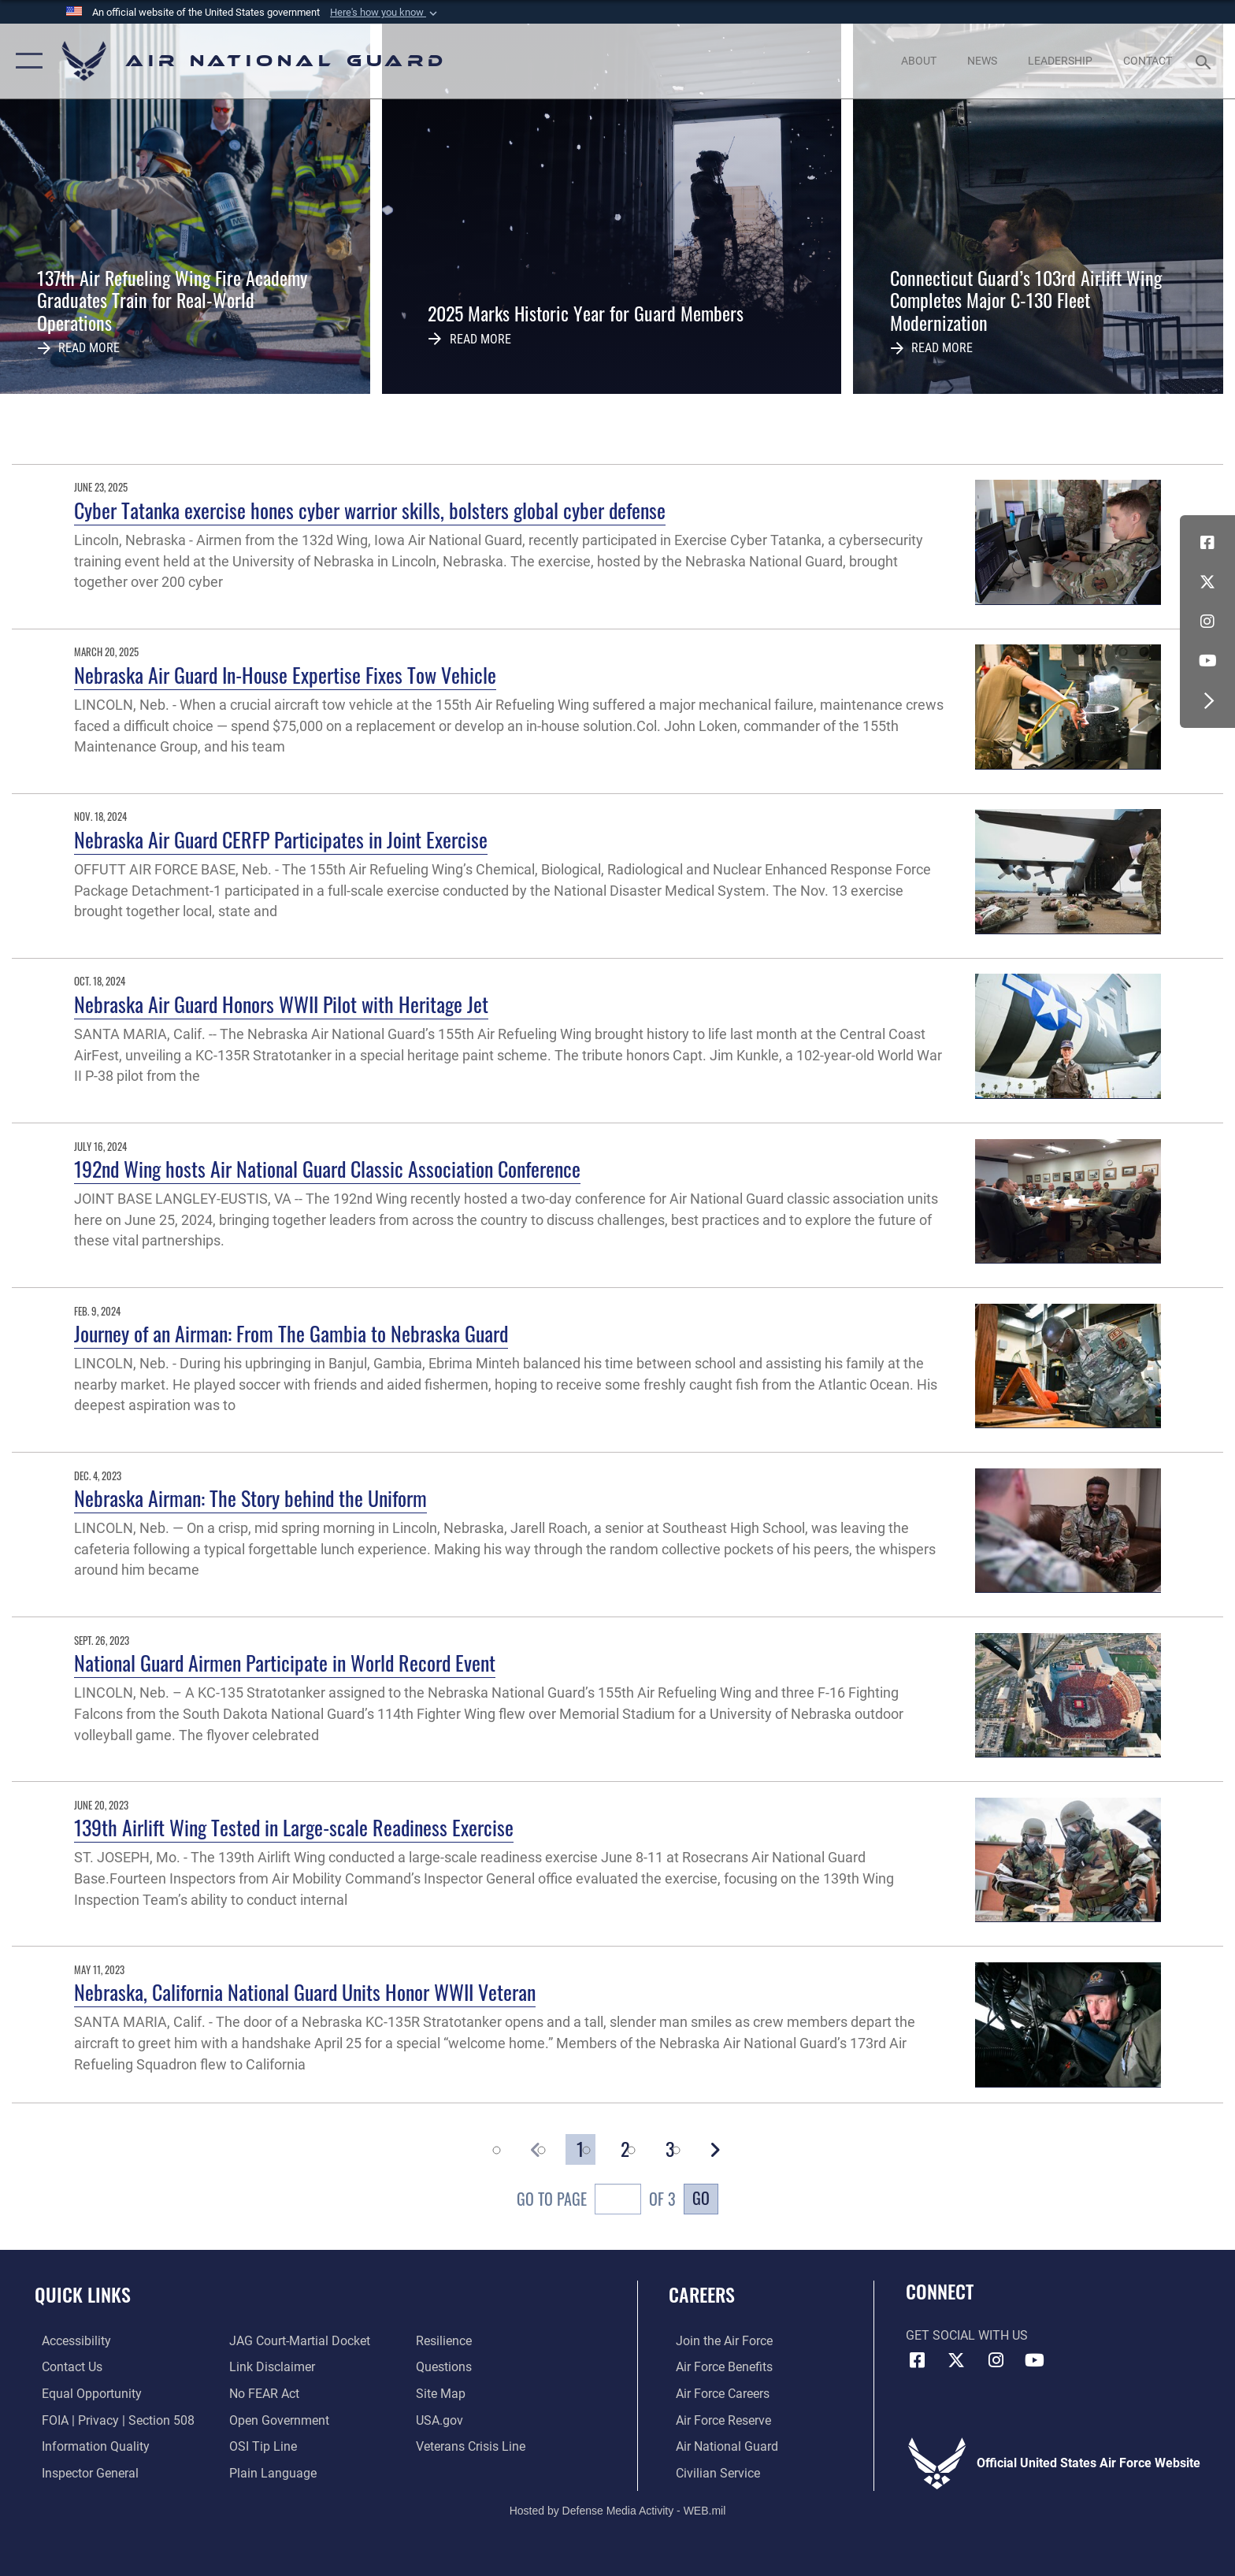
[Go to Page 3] (669, 2149)
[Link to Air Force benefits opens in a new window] (717, 2366)
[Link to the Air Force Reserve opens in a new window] (716, 2419)
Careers (702, 2294)
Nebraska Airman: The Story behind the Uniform (250, 1498)
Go (701, 2198)
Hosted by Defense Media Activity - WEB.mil (618, 2509)
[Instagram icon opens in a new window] (1207, 621)
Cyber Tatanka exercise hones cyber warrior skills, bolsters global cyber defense (370, 510)
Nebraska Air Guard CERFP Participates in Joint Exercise (281, 839)
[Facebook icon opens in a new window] (1207, 542)
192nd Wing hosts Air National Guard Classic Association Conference (327, 1168)
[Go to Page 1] (580, 2149)
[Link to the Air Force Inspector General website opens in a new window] (83, 2472)
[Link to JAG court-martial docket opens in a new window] (297, 2340)
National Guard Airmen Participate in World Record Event (284, 1662)
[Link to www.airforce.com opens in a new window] (717, 2340)
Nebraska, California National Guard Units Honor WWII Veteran (305, 1991)
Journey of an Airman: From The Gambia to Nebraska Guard (291, 1333)
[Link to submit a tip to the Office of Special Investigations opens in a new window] (261, 2445)
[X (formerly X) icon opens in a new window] (1207, 582)
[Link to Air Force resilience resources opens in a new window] (446, 2340)
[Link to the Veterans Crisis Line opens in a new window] (473, 2445)
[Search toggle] (1205, 61)
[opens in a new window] (69, 2340)
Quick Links (83, 2294)
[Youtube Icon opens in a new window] (1207, 661)
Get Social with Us (967, 2335)
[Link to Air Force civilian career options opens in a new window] (711, 2472)
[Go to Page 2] (625, 2149)
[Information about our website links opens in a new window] (270, 2366)
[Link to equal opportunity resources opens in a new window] (85, 2393)
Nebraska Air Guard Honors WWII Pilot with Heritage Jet (281, 1004)
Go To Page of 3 (596, 2201)
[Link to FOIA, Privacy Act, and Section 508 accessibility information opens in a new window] (111, 2419)
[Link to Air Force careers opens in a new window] (715, 2393)
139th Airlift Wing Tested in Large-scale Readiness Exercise (294, 1827)
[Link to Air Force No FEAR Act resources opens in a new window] (262, 2393)
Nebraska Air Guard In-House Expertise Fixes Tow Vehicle (285, 674)
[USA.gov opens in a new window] (441, 2419)
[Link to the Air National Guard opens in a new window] (720, 2445)
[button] (385, 12)
